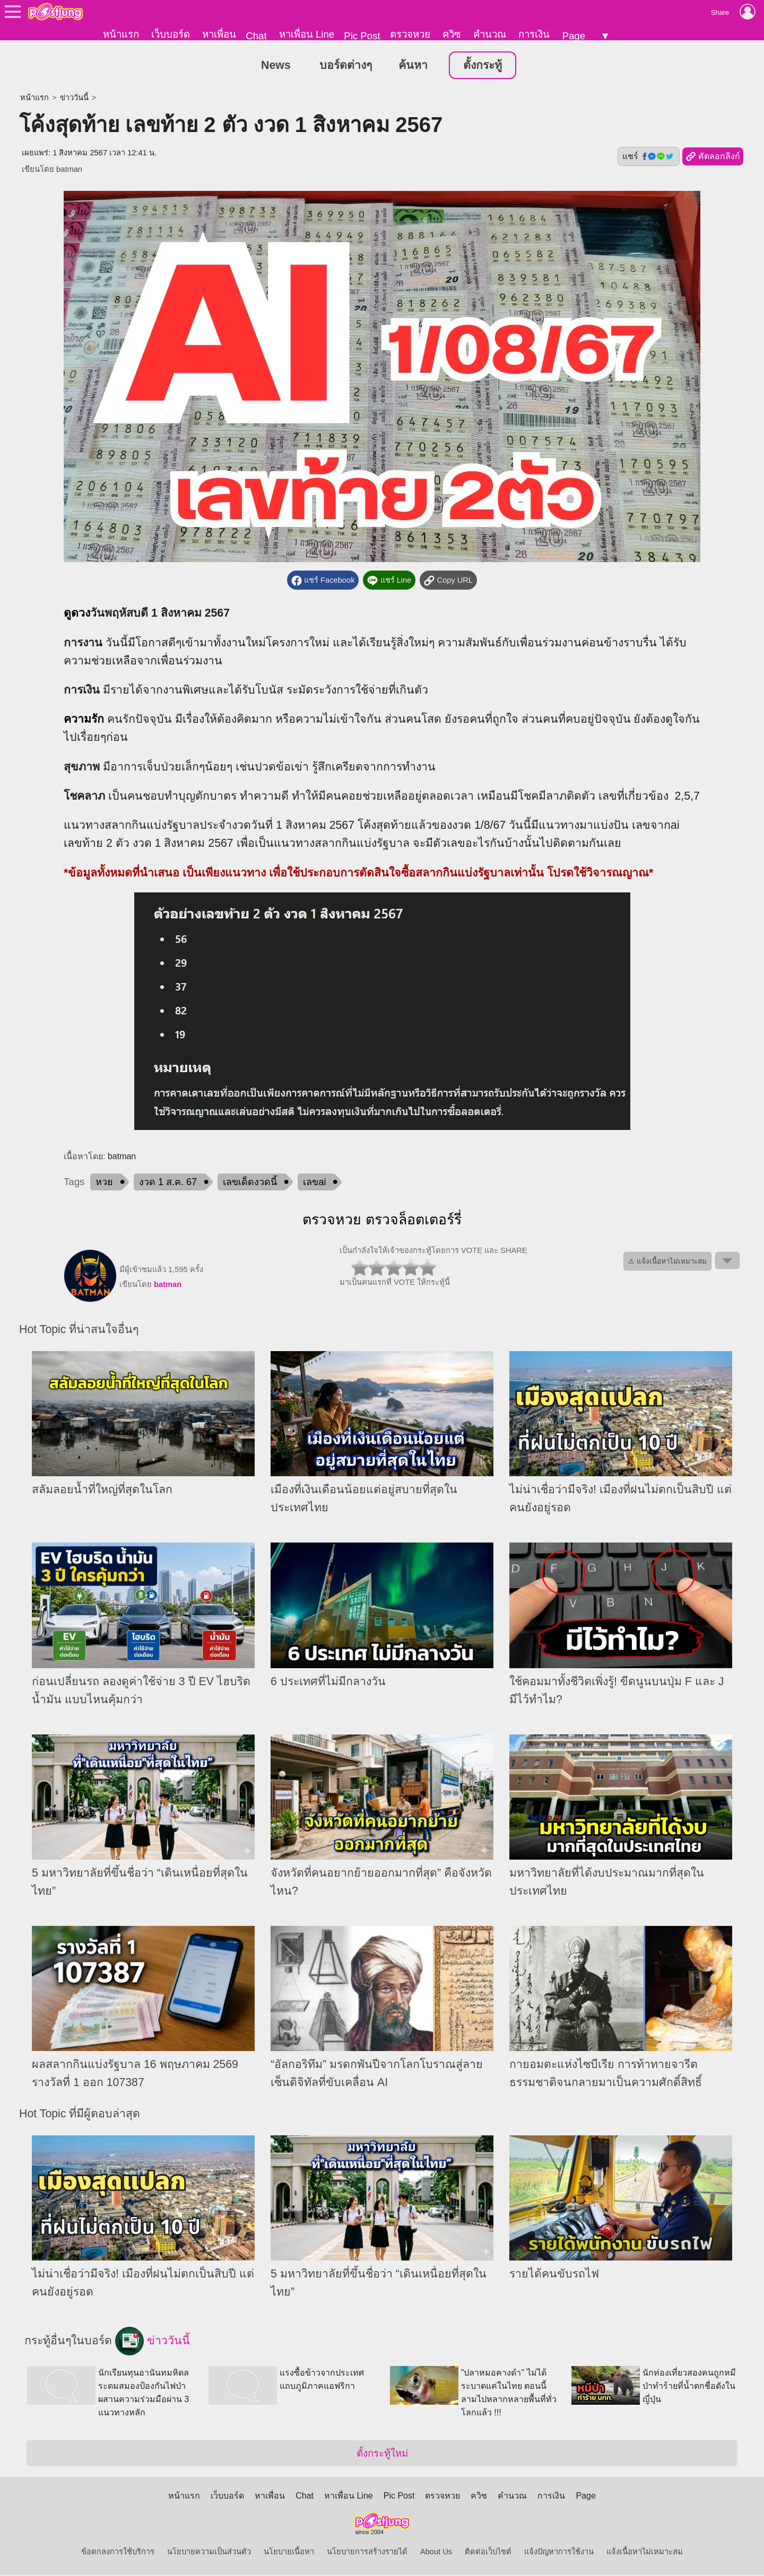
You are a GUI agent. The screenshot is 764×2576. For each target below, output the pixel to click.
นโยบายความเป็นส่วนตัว (209, 2552)
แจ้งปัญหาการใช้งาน (559, 2552)
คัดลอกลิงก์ (712, 157)
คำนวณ (489, 34)
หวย (104, 1183)
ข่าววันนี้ (74, 98)
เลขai (314, 1183)
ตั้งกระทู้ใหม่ (382, 2454)
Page (573, 35)
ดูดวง (77, 614)
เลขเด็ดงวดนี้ (250, 1183)
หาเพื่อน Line (306, 34)
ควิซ (451, 34)
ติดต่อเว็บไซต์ (488, 2552)
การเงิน (534, 34)
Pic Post (362, 35)
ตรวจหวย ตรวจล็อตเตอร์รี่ (381, 1221)
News (276, 65)
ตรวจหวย (410, 34)
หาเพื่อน (219, 34)
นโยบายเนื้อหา (289, 2552)
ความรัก (84, 720)
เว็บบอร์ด (170, 34)
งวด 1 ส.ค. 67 (168, 1183)
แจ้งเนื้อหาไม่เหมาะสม (644, 2552)
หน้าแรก (121, 34)
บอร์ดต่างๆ (345, 65)
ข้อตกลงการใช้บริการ (117, 2552)
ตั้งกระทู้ (482, 65)
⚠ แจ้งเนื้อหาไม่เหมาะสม (667, 1262)
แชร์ (648, 157)
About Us (436, 2552)
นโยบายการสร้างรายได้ (367, 2552)
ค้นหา (413, 65)
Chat (256, 35)
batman (69, 169)
